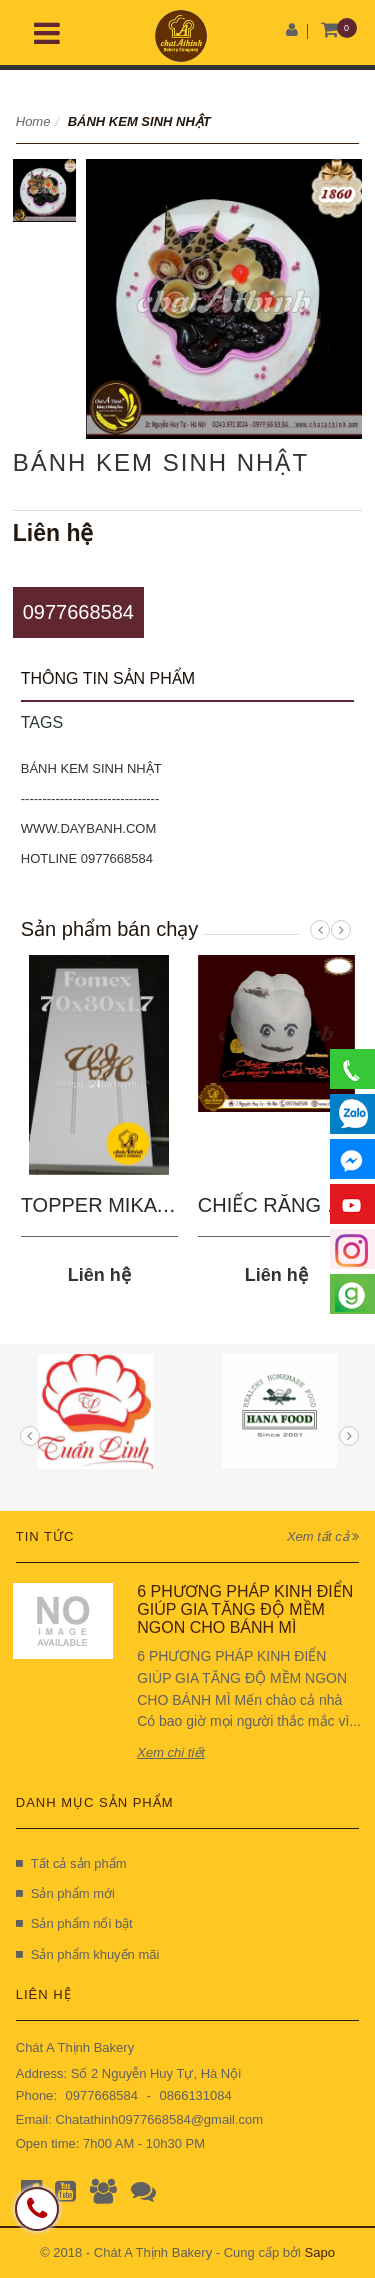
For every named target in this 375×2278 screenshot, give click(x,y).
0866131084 (195, 2095)
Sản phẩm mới (65, 1893)
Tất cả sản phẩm (71, 1863)
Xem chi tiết (171, 1752)
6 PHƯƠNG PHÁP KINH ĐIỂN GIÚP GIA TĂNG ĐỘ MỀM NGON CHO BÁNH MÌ (245, 1609)
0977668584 (78, 612)
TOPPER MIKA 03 (102, 1205)
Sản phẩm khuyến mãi (88, 1954)
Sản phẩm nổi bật (74, 1923)
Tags (42, 722)
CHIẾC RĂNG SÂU (283, 1205)
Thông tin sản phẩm (108, 678)
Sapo (320, 2252)
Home (33, 121)
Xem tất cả (323, 1536)
